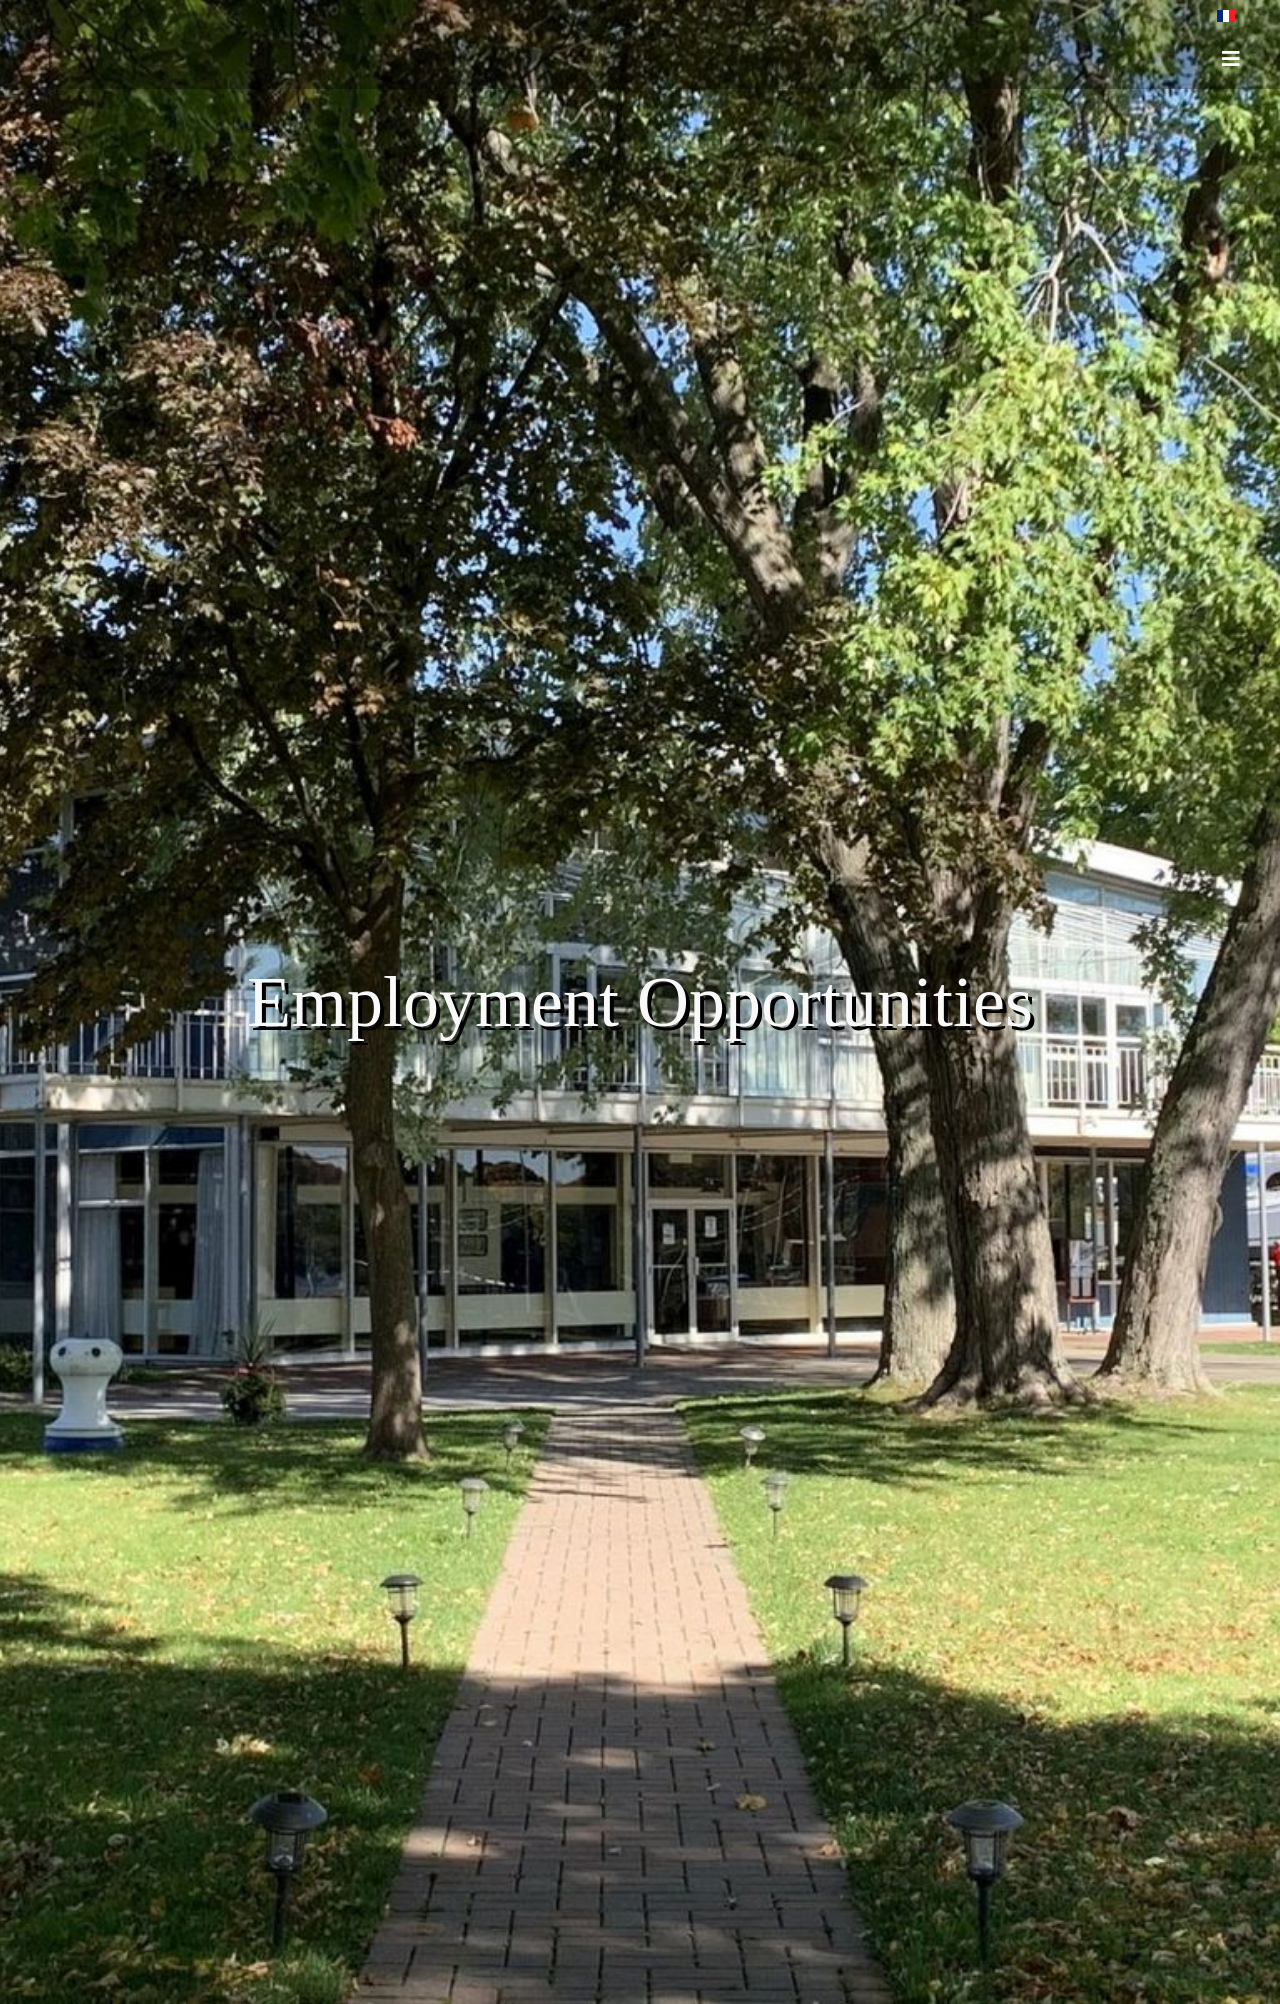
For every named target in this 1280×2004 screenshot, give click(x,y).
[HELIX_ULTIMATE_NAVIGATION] (1231, 59)
